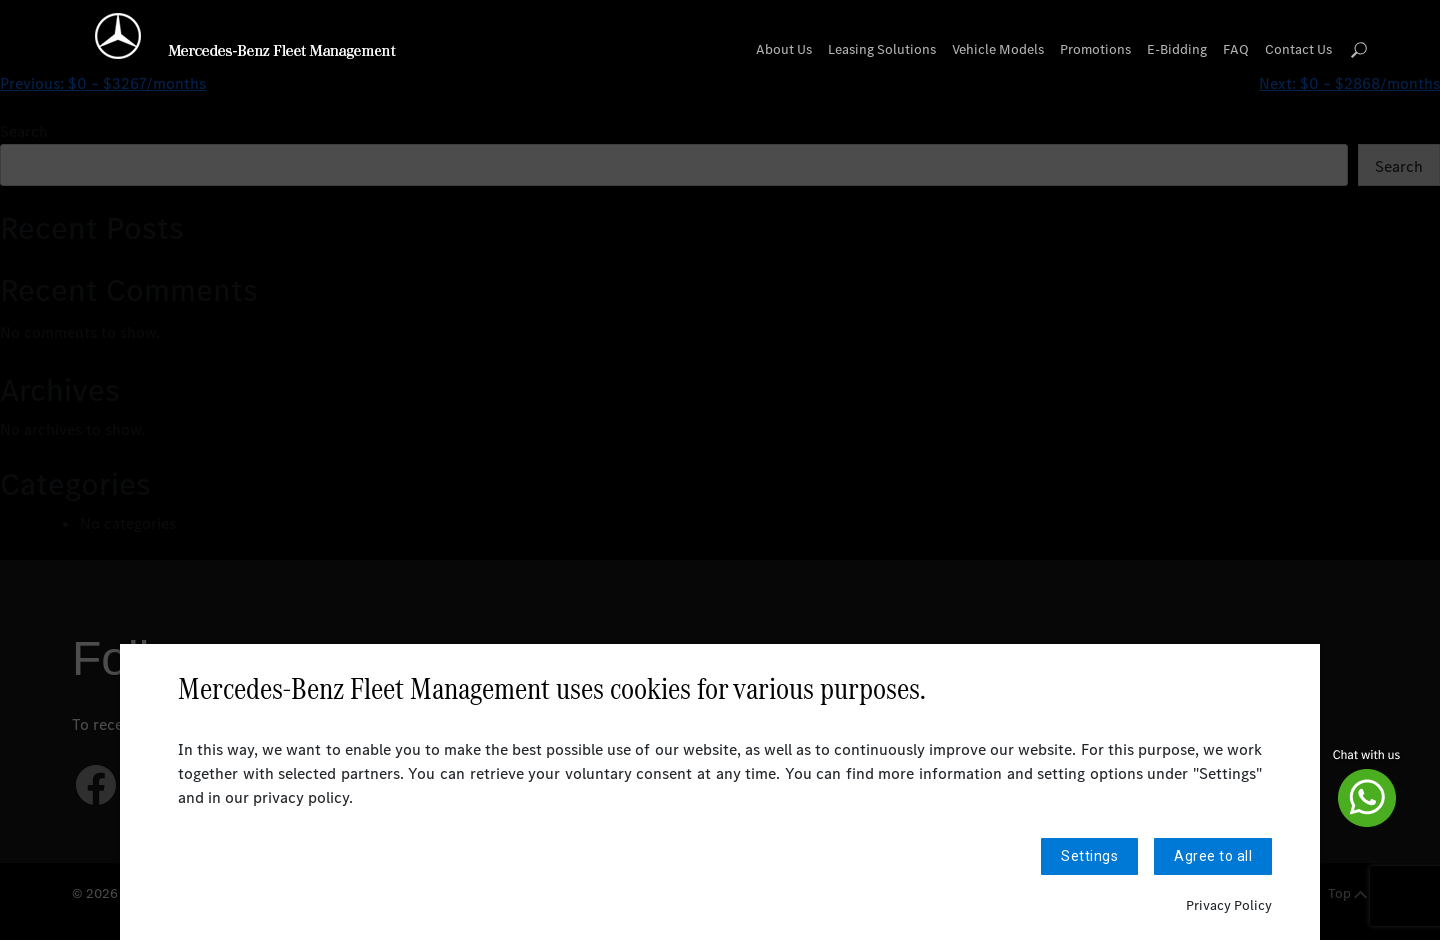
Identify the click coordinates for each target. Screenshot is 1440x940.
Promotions (1095, 49)
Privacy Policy (1229, 905)
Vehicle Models (998, 49)
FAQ (1236, 49)
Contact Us (1298, 49)
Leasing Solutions (882, 49)
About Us (784, 49)
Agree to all (1213, 856)
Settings (1089, 856)
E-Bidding (1177, 49)
